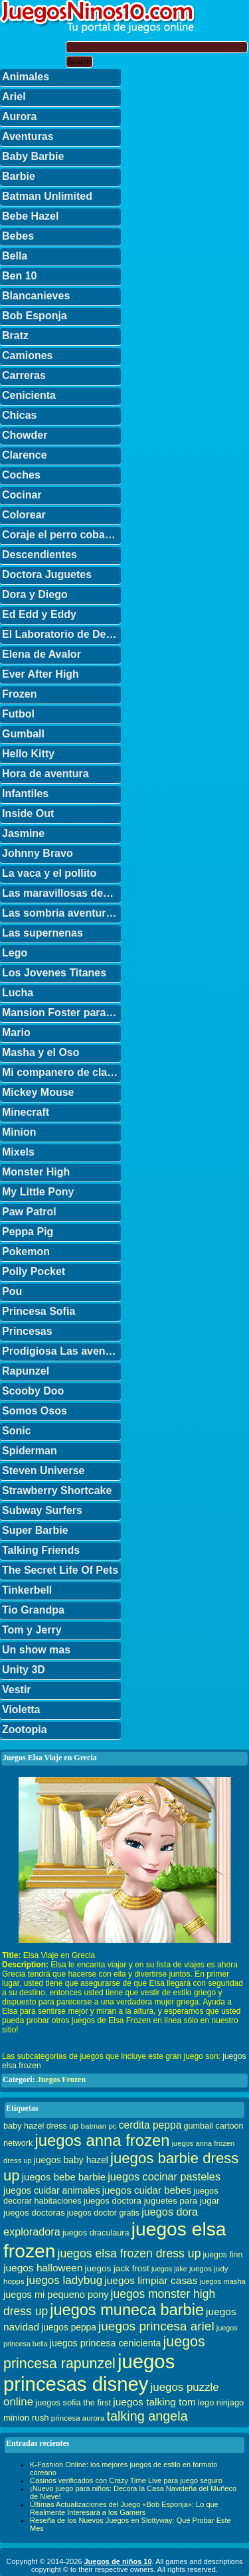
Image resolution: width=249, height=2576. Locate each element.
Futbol (18, 714)
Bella (14, 256)
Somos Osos (34, 1410)
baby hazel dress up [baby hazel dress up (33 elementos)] (40, 2126)
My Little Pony (38, 1191)
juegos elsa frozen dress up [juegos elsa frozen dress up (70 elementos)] (129, 2253)
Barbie (18, 176)
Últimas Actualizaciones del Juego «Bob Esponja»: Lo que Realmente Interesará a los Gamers (124, 2508)
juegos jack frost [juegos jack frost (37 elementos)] (117, 2268)
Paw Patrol (29, 1211)
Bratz (15, 335)
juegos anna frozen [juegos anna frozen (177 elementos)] (102, 2140)
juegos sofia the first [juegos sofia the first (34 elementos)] (73, 2402)
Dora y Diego (35, 594)
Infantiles (25, 793)
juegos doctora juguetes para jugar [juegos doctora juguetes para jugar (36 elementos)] (152, 2201)
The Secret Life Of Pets (60, 1570)
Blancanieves (36, 295)
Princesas (27, 1331)
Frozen (19, 694)
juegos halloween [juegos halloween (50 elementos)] (43, 2267)
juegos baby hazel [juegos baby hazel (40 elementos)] (71, 2160)
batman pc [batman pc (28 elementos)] (98, 2125)
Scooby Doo (33, 1391)
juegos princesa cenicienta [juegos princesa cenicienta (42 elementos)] (105, 2343)
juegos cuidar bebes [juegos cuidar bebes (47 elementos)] (146, 2190)
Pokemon (26, 1251)
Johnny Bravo (37, 853)
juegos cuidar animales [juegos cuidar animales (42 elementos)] (51, 2190)
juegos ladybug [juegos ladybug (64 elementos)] (65, 2280)
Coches (21, 475)
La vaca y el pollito (49, 873)
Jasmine (23, 833)
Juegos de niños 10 (117, 2561)
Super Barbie (35, 1530)
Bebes (18, 236)
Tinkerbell (27, 1590)
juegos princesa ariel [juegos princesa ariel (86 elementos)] (156, 2326)
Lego (14, 952)
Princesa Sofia (38, 1311)
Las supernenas (42, 933)
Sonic (16, 1430)
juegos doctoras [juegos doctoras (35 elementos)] (34, 2213)
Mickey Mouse (38, 1092)
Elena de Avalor (41, 654)
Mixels (18, 1152)
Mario (16, 1032)
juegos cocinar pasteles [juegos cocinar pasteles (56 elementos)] (164, 2176)
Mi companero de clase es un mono (61, 1072)
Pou (12, 1291)
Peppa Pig (27, 1231)
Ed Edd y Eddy (39, 614)
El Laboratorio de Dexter (61, 634)
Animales (25, 76)
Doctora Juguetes (47, 574)
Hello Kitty (28, 753)
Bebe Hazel (30, 216)
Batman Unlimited (47, 196)
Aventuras (28, 136)
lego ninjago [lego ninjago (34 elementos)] (221, 2402)
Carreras (24, 375)
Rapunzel (25, 1371)
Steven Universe (43, 1470)
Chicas (19, 415)
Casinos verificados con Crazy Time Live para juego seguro (126, 2480)
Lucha (17, 992)
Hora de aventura (45, 773)
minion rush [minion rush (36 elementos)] (26, 2418)
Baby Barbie (33, 156)
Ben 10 (19, 275)
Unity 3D (23, 1669)
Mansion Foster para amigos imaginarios (61, 1012)
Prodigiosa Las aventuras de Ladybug (61, 1351)
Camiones (27, 355)
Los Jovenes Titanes (54, 972)
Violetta (21, 1709)
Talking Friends (41, 1550)
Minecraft (25, 1112)
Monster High (36, 1171)
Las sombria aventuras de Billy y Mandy (61, 913)
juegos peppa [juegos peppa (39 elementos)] (68, 2327)
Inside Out (28, 813)
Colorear (24, 514)
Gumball (23, 733)
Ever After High (40, 674)
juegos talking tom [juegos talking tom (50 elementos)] (154, 2401)
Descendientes (39, 554)
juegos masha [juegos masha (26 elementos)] (223, 2281)
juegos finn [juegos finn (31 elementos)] (223, 2254)
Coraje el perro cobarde (61, 534)
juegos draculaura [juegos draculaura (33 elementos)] (95, 2232)
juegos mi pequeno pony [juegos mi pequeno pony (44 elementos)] (56, 2294)
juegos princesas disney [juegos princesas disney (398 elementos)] (89, 2372)
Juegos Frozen (61, 2079)
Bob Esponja (34, 315)
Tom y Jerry (32, 1629)
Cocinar (22, 494)
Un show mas (36, 1649)
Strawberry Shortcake (57, 1490)
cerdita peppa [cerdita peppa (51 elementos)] (150, 2125)
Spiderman (29, 1450)
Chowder (24, 435)
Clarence (24, 455)
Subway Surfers (42, 1510)
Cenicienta (29, 395)
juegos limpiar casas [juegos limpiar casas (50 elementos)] (150, 2280)
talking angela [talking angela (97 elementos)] (146, 2416)
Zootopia (24, 1729)
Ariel (14, 96)
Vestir (16, 1689)
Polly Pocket (33, 1271)
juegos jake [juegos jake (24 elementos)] (169, 2269)
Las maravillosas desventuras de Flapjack (61, 893)
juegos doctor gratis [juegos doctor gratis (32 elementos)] (103, 2213)
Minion (19, 1132)
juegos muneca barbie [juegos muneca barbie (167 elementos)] (127, 2309)
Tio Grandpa (33, 1610)
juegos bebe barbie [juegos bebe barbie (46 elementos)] (64, 2177)
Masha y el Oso (41, 1052)
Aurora (19, 116)
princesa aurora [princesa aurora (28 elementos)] (78, 2417)
